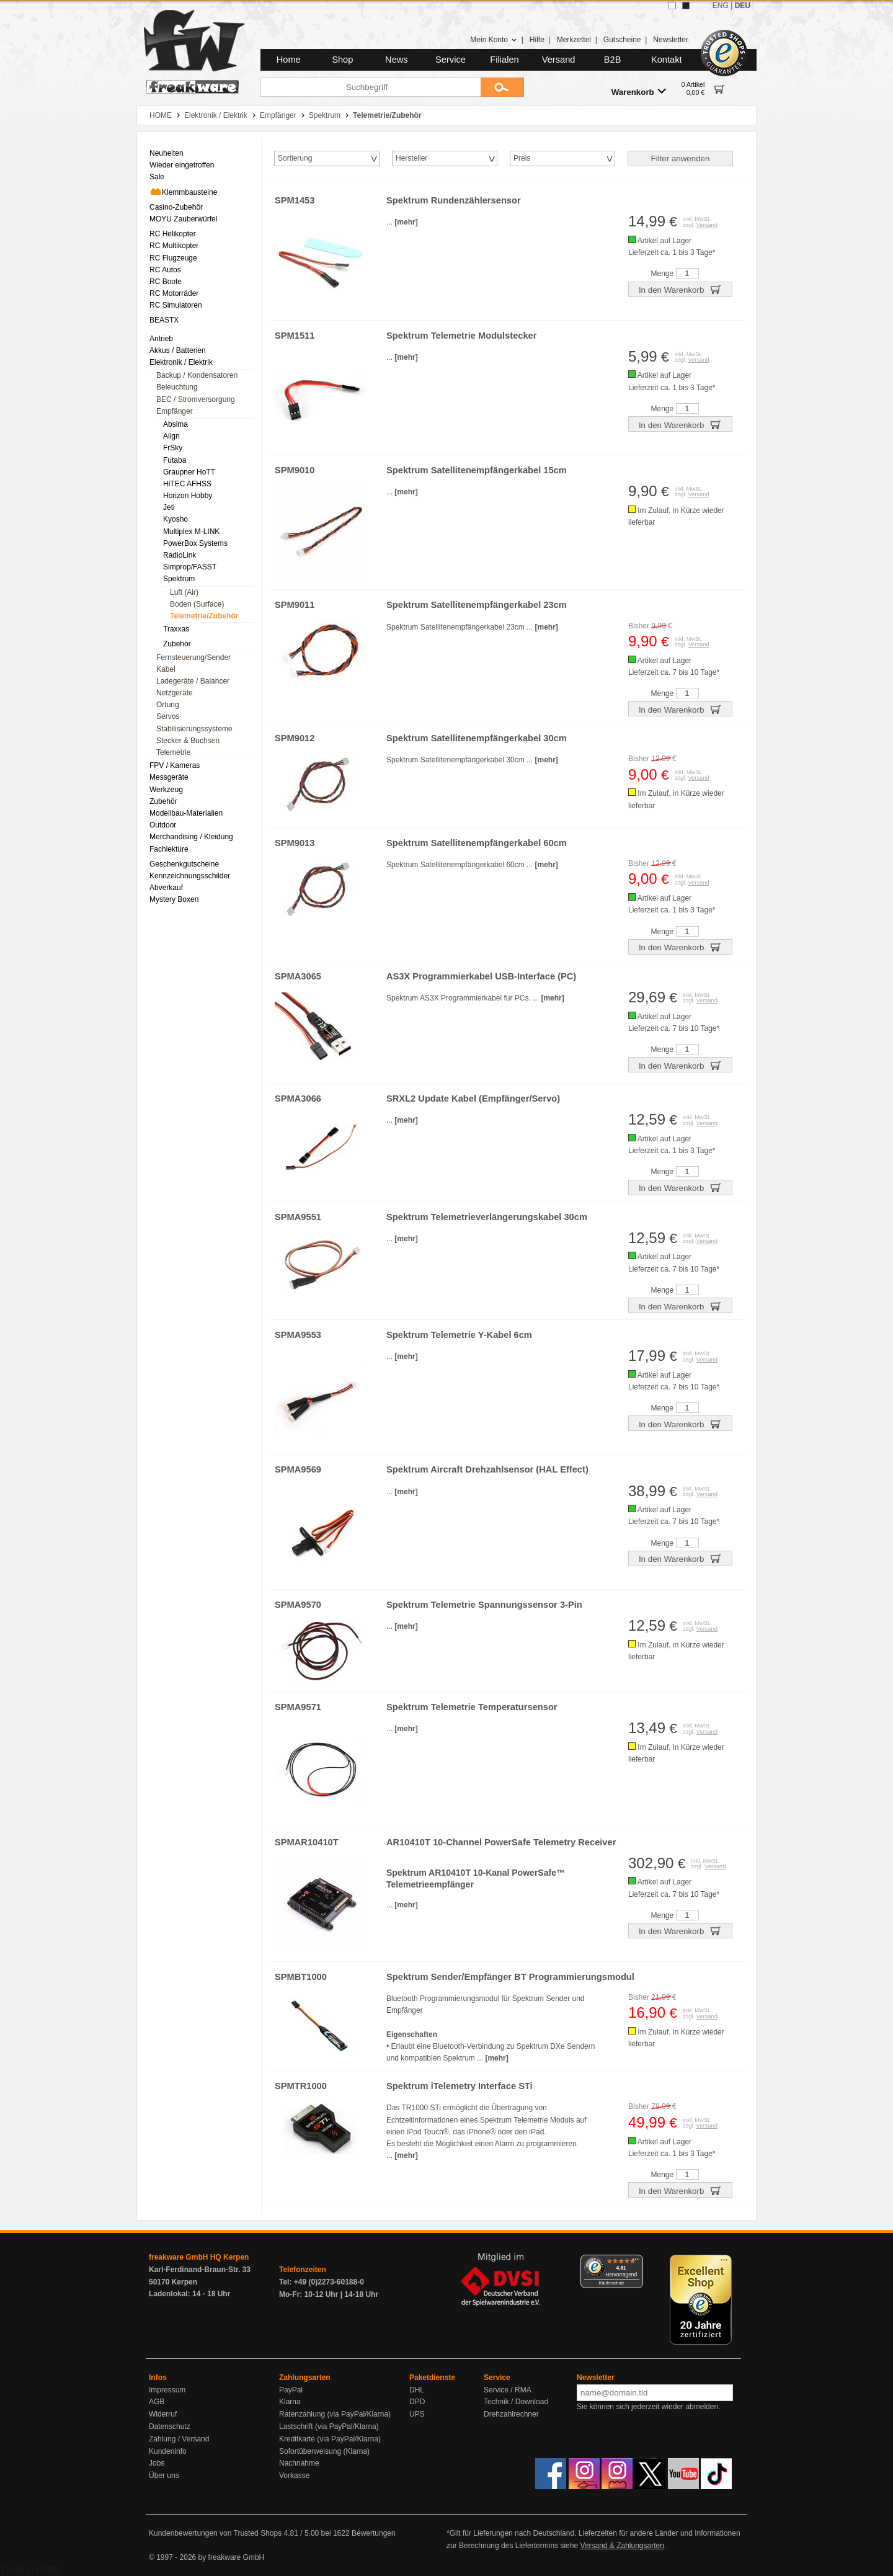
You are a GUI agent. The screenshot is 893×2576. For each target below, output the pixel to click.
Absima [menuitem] (175, 424)
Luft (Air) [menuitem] (184, 592)
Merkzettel (574, 39)
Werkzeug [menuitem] (166, 789)
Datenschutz (169, 2426)
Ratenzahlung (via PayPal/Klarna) (335, 2414)
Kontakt (666, 60)
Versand (558, 60)
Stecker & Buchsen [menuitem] (188, 740)
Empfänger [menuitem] (174, 411)
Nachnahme (299, 2463)
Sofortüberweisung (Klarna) (324, 2451)
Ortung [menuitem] (167, 704)
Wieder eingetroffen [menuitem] (182, 165)
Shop (342, 60)
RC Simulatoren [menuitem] (175, 305)
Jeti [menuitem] (169, 507)
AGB (156, 2401)
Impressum (167, 2390)
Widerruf (163, 2414)
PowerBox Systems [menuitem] (195, 543)
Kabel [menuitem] (165, 669)
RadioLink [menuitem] (179, 555)
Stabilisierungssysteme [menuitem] (194, 728)
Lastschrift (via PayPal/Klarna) (329, 2426)
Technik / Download (516, 2401)
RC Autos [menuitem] (165, 269)
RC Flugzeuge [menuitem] (173, 258)
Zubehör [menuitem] (177, 644)
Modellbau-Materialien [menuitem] (186, 813)
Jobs (156, 2463)
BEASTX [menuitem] (164, 320)
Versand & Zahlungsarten (622, 2545)
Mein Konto (493, 39)
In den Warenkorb (680, 289)
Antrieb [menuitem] (161, 338)
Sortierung (295, 158)
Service (450, 60)
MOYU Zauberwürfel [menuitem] (183, 219)
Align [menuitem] (171, 436)
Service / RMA (507, 2390)
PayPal (291, 2390)
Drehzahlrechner (511, 2414)
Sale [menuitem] (156, 176)
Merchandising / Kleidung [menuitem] (191, 836)
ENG (721, 5)
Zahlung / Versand (179, 2439)
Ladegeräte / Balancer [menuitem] (192, 681)
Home (289, 60)
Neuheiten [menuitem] (166, 153)
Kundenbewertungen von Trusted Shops (215, 2533)
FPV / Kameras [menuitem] (174, 765)
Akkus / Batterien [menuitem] (177, 350)
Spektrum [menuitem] (179, 578)
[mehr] (405, 222)
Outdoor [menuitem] (162, 825)
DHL (416, 2390)
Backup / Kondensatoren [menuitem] (197, 375)
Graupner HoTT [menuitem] (189, 472)
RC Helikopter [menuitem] (172, 234)
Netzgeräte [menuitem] (174, 693)
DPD (417, 2401)
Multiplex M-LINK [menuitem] (191, 531)
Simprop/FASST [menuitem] (189, 567)
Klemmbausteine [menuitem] (183, 192)
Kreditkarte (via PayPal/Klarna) (330, 2439)
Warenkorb (638, 91)
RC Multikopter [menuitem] (173, 245)
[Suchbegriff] (370, 87)
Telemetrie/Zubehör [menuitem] (204, 616)
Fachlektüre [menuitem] (169, 849)
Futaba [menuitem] (174, 460)
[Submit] (502, 87)
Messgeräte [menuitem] (169, 777)
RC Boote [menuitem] (165, 281)
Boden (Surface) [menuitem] (197, 604)
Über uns (164, 2475)
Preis (521, 158)
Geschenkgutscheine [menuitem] (184, 864)
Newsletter (670, 39)
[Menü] (635, 2262)
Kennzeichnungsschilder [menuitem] (189, 875)
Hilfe (537, 39)
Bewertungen (374, 2533)
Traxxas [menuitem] (176, 629)
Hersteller (411, 158)
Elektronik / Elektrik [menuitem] (181, 362)
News (396, 60)
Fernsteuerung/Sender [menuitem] (193, 657)
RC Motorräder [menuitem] (173, 293)
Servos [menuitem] (167, 716)
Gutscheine (622, 39)
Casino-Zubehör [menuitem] (176, 207)
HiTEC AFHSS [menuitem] (187, 483)
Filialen (504, 60)
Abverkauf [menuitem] (166, 887)
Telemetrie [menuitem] (173, 752)
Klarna (290, 2401)
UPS (417, 2414)
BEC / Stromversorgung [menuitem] (195, 399)
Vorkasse (294, 2475)
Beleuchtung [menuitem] (177, 387)
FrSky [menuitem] (172, 447)
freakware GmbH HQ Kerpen (199, 2257)
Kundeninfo (168, 2451)
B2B (612, 60)
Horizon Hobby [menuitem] (187, 495)
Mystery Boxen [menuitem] (173, 899)
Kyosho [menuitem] (175, 519)
